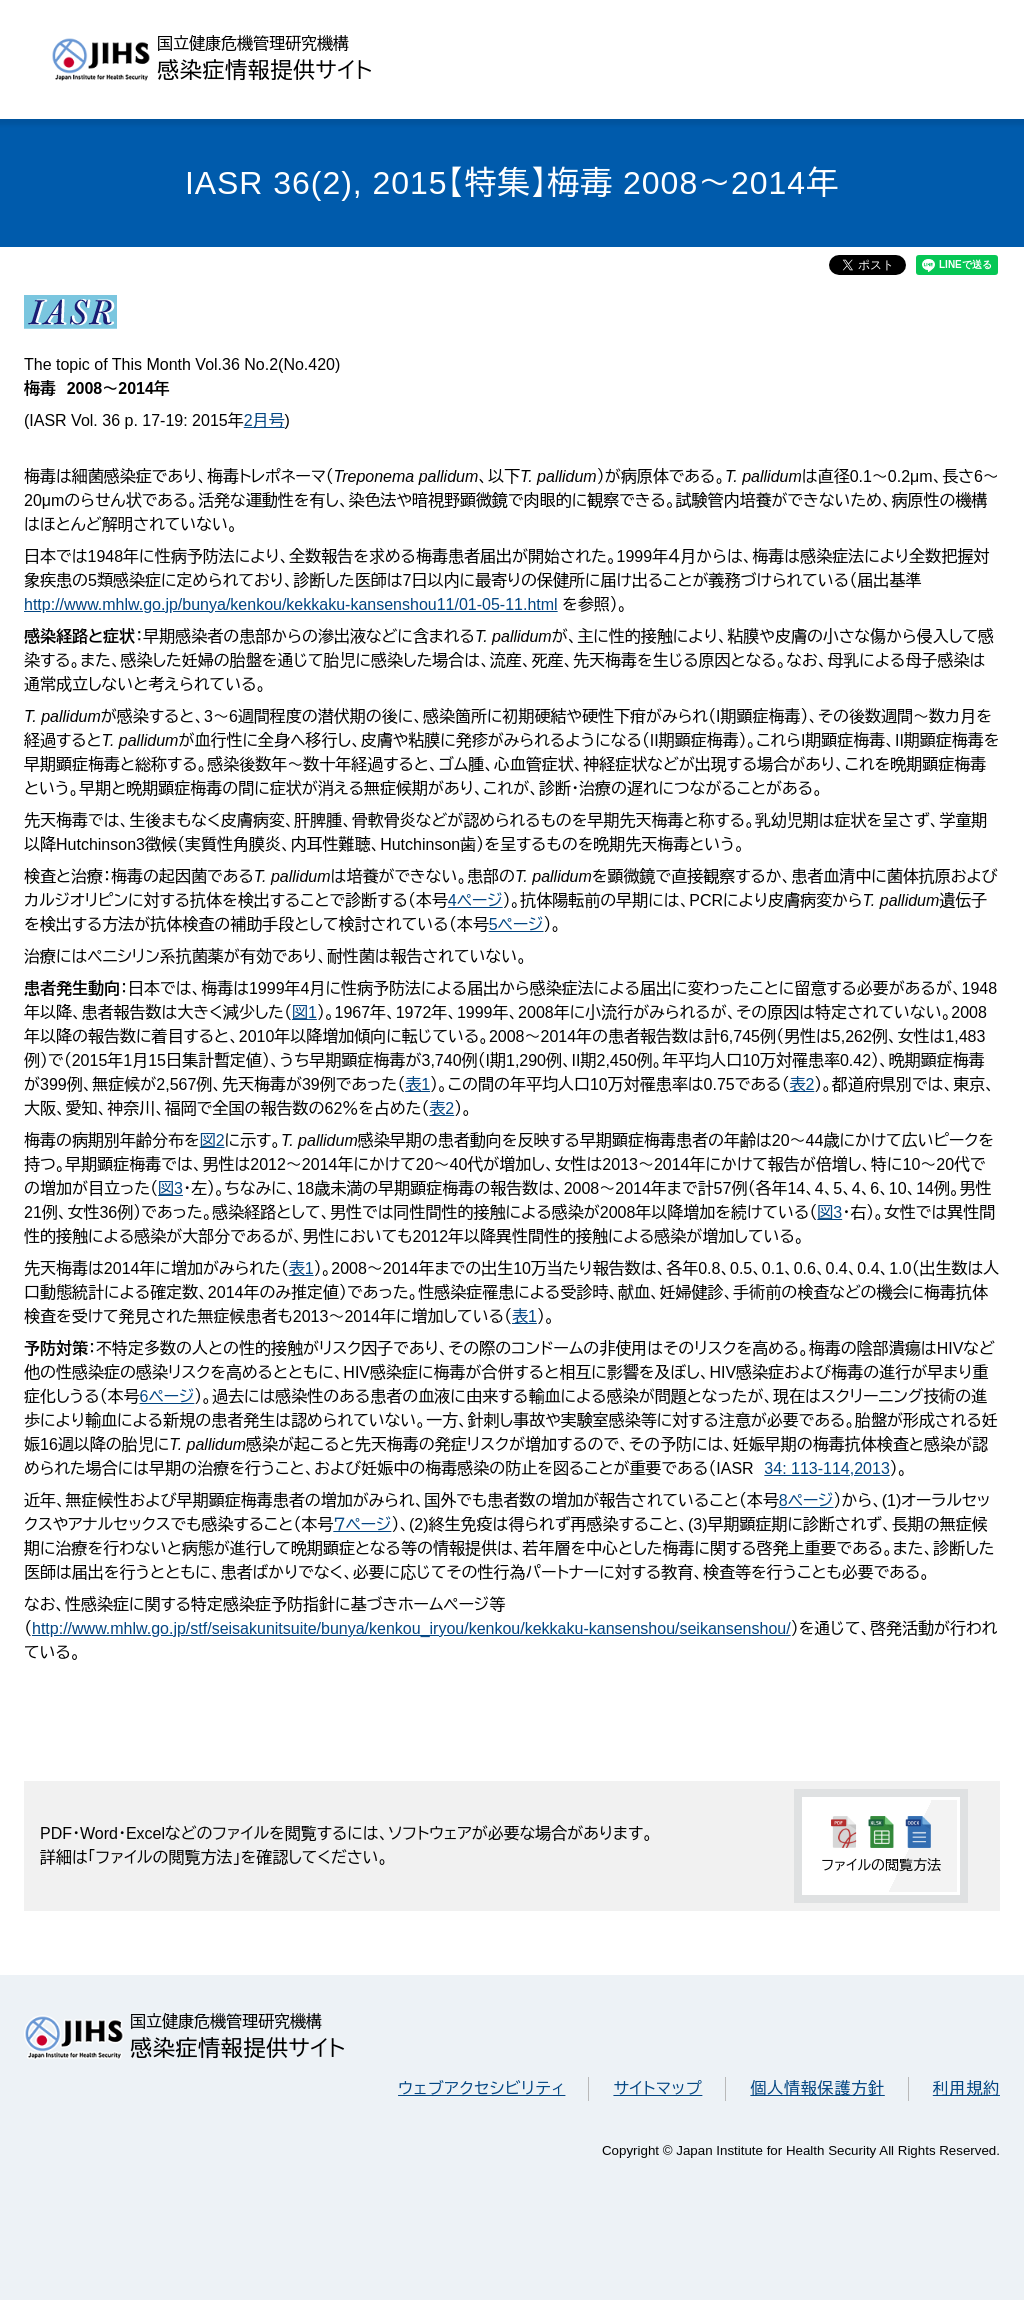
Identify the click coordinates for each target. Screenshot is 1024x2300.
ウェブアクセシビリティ (481, 2088)
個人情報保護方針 (817, 2088)
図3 (170, 1188)
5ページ (516, 924)
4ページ (475, 900)
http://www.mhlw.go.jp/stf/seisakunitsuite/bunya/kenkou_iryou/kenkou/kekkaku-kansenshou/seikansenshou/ (411, 1628)
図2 (212, 1140)
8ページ (806, 1500)
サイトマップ (657, 2088)
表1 (417, 1084)
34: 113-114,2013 (826, 1468)
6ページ (167, 1396)
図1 (304, 1012)
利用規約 (966, 2088)
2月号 (264, 420)
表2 (801, 1084)
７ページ (362, 1524)
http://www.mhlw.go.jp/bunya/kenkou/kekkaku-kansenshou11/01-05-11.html (291, 604)
